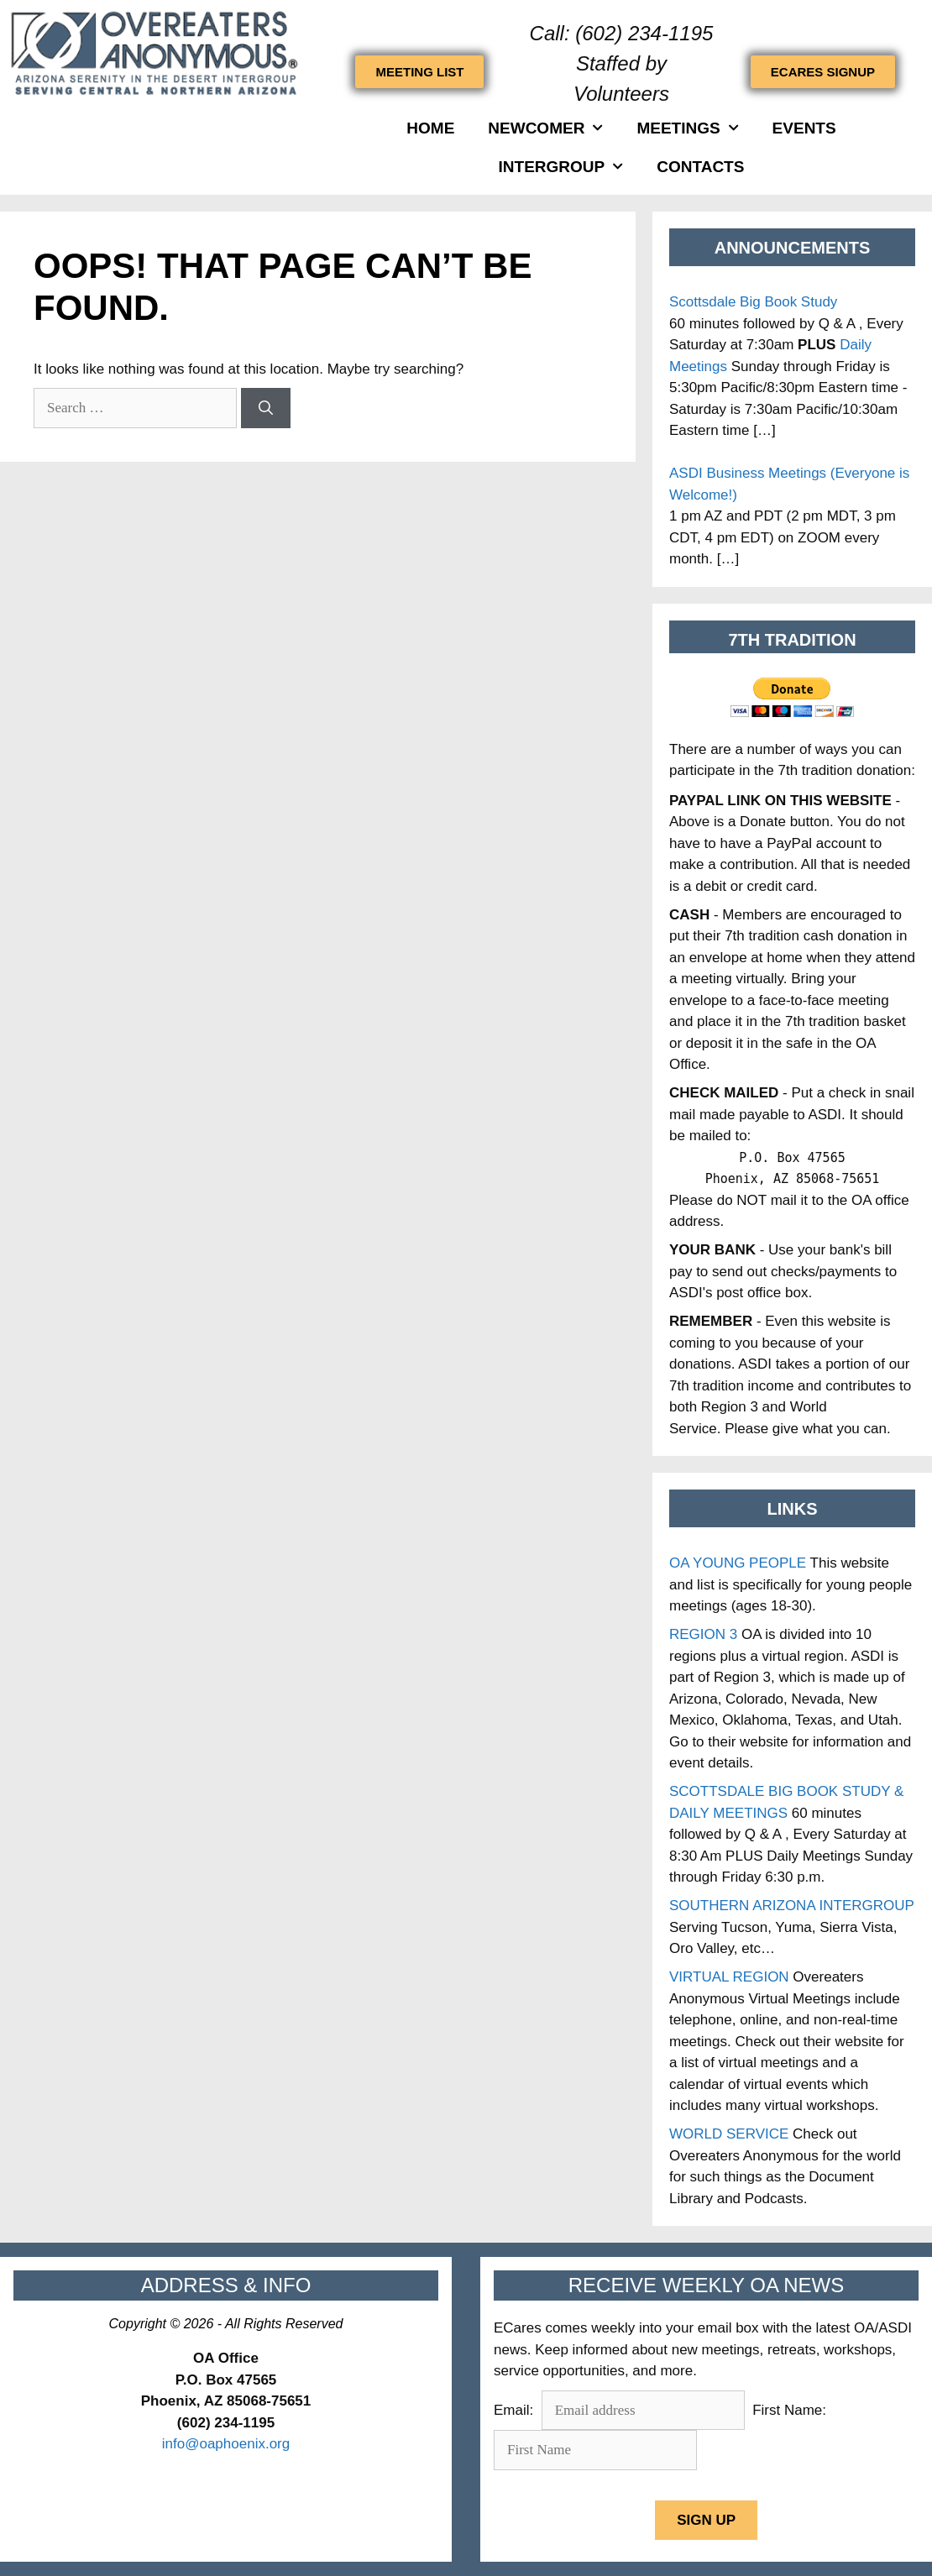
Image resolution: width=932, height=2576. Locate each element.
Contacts (700, 166)
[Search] (266, 408)
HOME (430, 128)
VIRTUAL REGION (729, 1977)
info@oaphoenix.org (226, 2444)
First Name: (789, 2410)
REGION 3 (703, 1634)
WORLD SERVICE (728, 2134)
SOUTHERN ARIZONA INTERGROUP (791, 1906)
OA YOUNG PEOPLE (737, 1563)
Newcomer (545, 128)
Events (804, 128)
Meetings (687, 128)
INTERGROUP (561, 167)
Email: (515, 2410)
